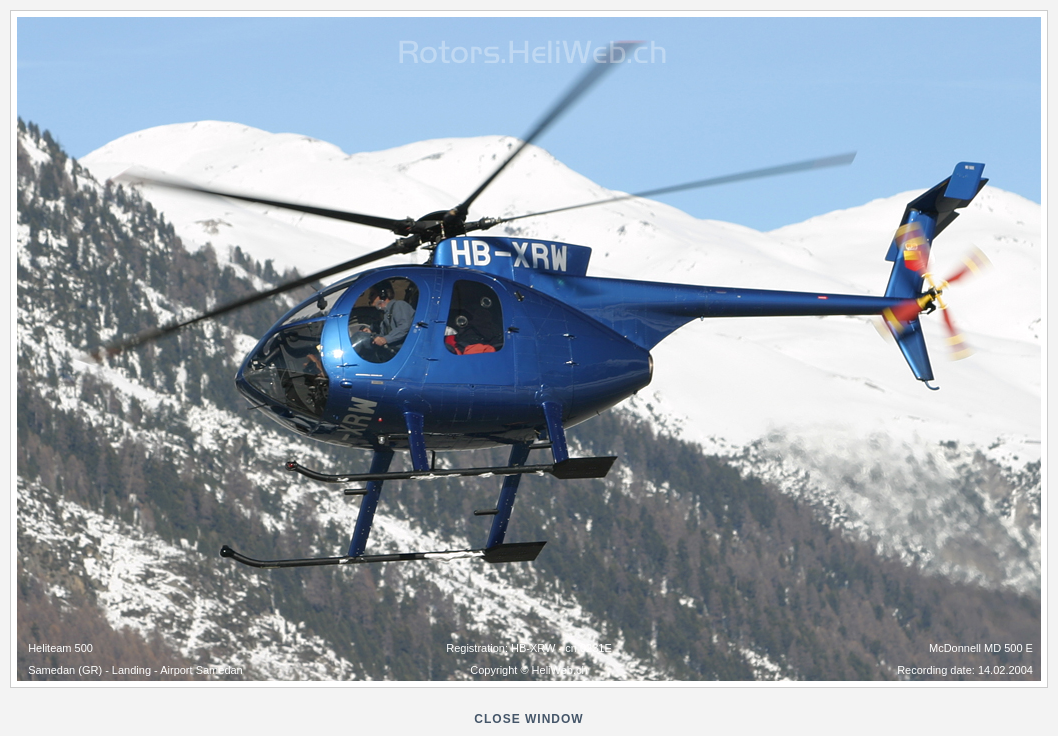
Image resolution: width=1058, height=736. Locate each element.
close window (528, 719)
